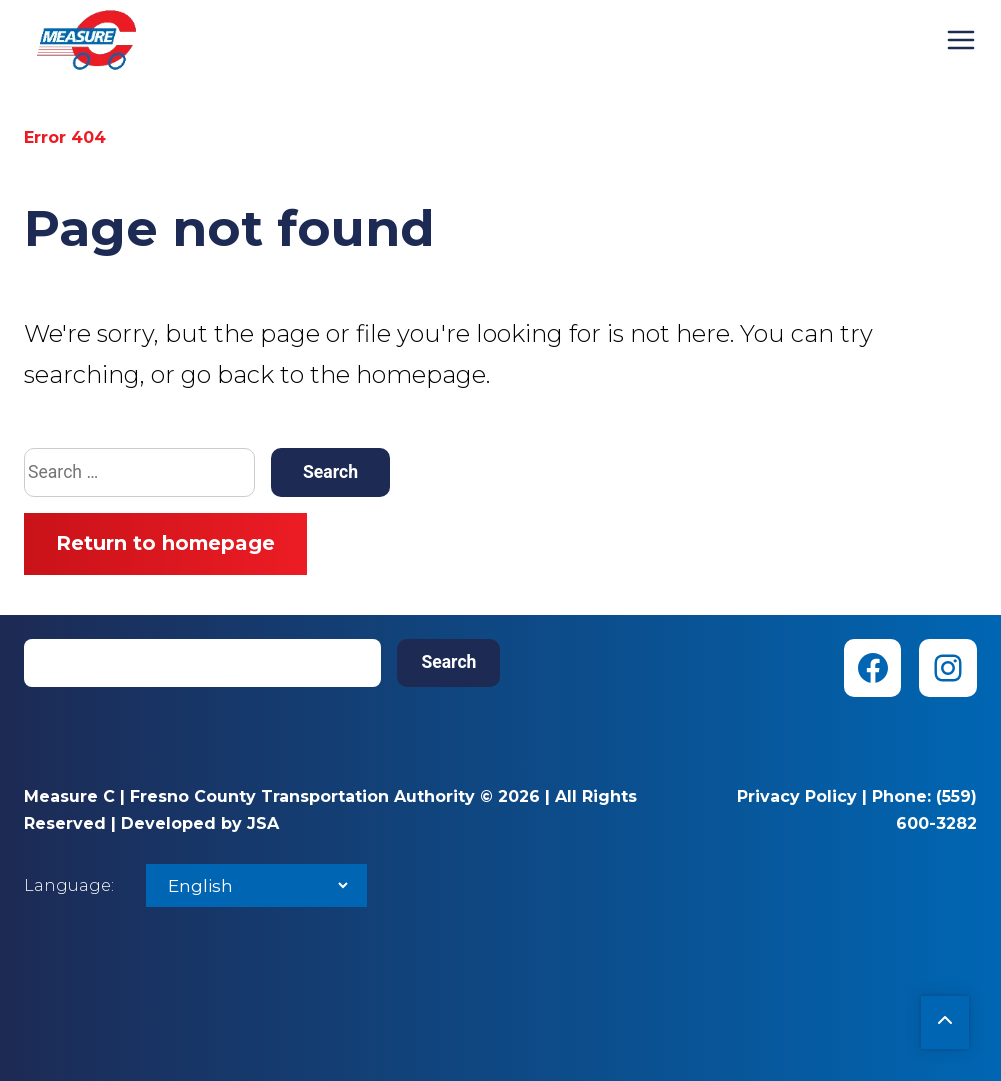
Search (448, 662)
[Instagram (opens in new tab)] (948, 668)
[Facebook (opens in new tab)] (873, 668)
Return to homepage (165, 543)
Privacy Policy (797, 796)
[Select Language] (256, 885)
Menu (961, 40)
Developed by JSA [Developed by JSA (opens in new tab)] (200, 823)
